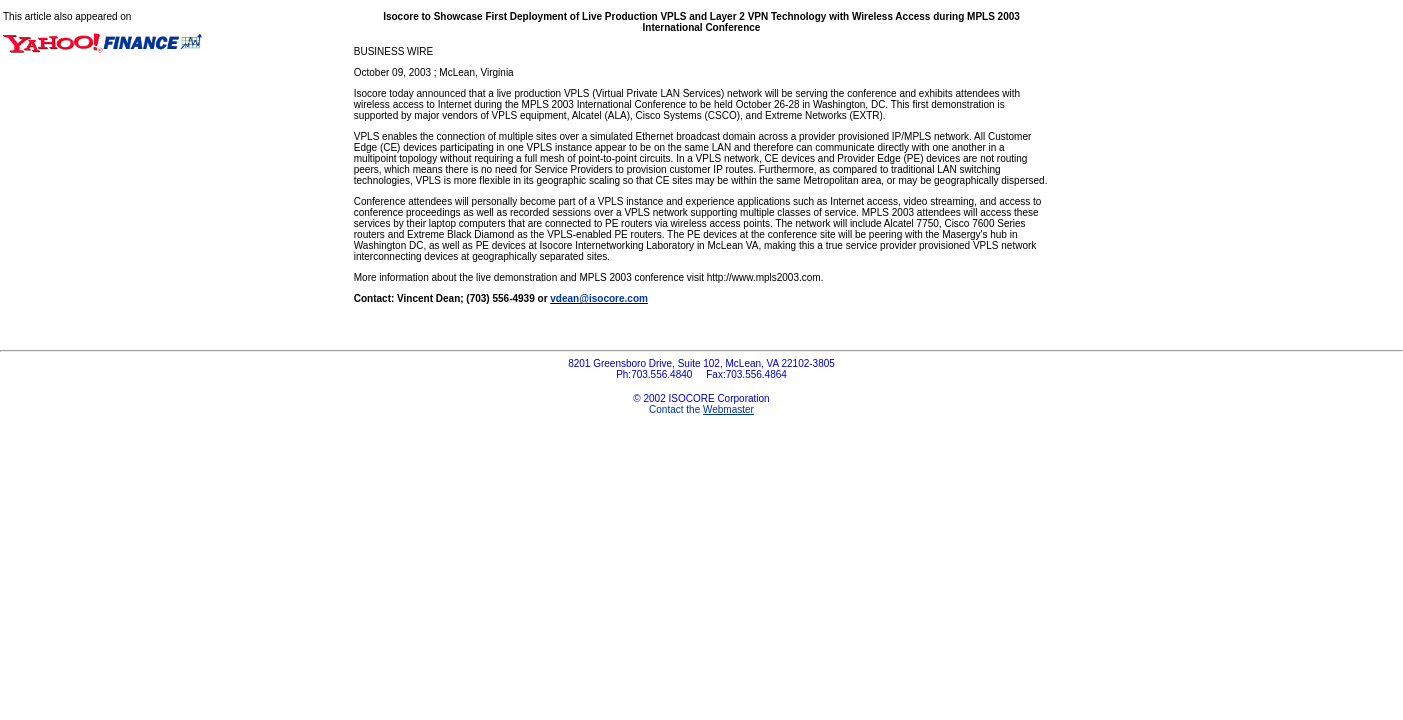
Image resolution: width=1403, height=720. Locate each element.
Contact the (701, 409)
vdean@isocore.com (599, 298)
